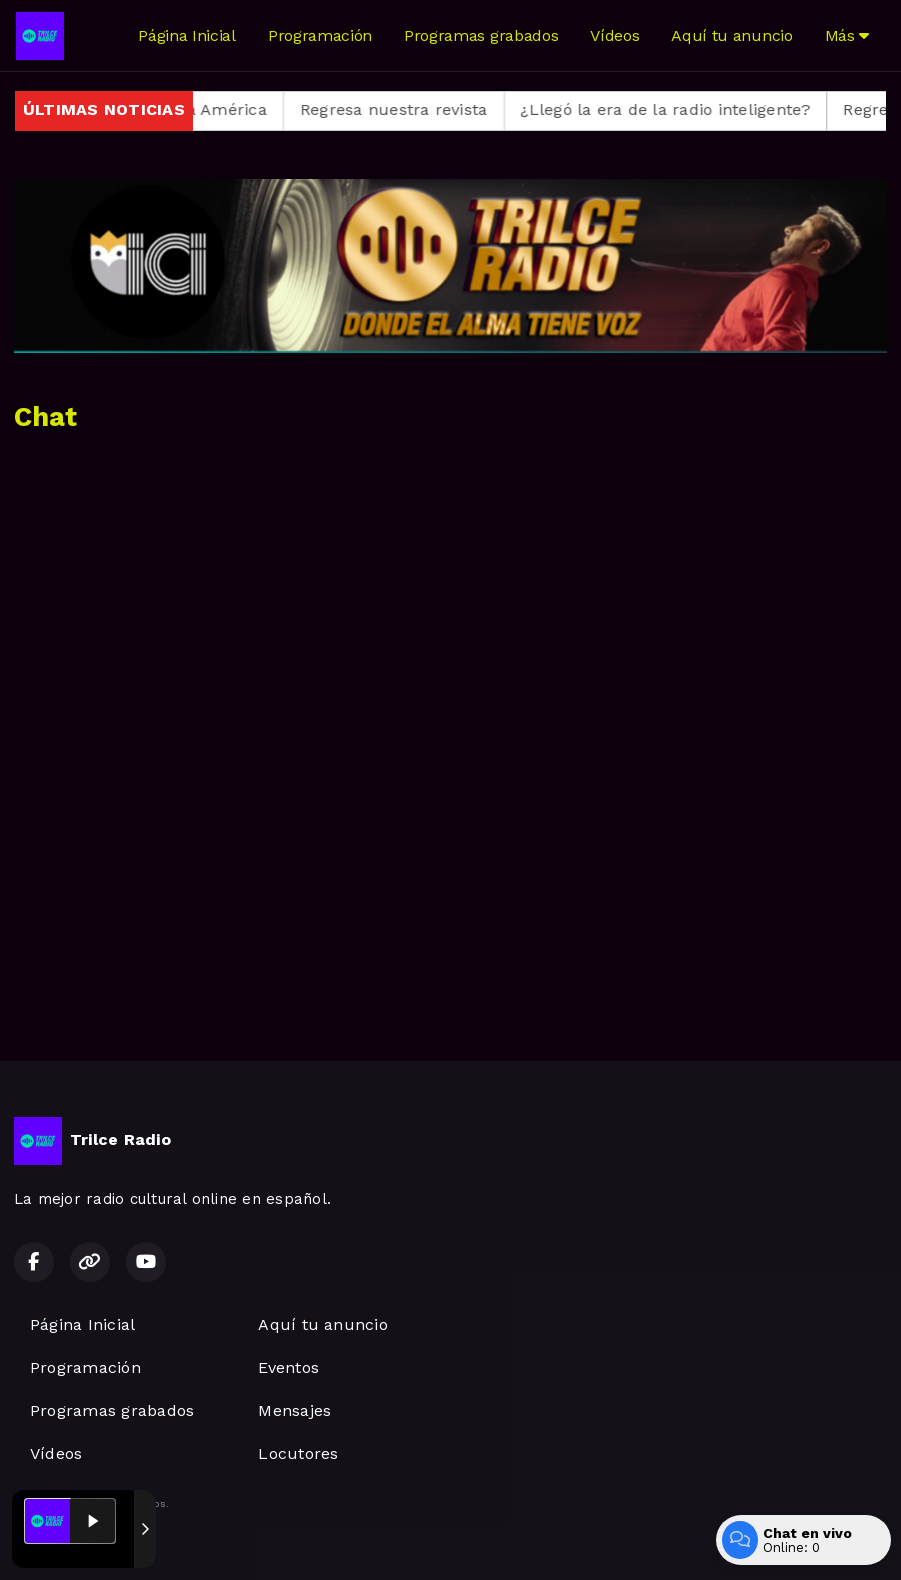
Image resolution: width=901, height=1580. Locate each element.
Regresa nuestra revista (412, 109)
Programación (320, 35)
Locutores (298, 1453)
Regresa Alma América (195, 109)
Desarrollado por (81, 1543)
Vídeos (614, 35)
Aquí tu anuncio (731, 35)
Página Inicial (187, 35)
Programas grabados (481, 35)
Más (847, 35)
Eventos (288, 1367)
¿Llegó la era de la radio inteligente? (684, 109)
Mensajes (294, 1410)
